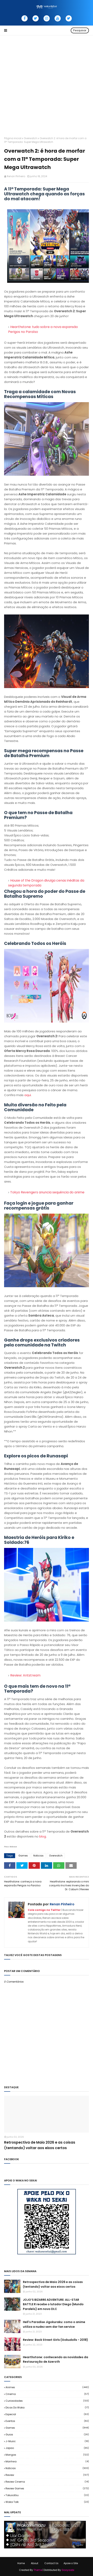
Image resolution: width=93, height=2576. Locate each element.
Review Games (47, 2488)
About (34, 2563)
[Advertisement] (46, 83)
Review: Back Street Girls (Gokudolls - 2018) (55, 2340)
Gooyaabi (68, 2570)
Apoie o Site (71, 2563)
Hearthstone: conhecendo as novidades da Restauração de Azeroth (55, 2359)
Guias (47, 2434)
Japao (47, 2448)
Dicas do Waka (47, 2407)
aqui (27, 1095)
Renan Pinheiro (16, 176)
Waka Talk (47, 2502)
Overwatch (30, 138)
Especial (47, 2414)
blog (42, 1836)
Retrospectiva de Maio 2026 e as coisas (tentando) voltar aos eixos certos (39, 2145)
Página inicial (12, 138)
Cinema (47, 2394)
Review (47, 2475)
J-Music (47, 2441)
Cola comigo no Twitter (44, 1910)
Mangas (47, 2454)
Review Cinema (47, 2481)
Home (21, 2563)
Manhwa (47, 2461)
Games (23, 1855)
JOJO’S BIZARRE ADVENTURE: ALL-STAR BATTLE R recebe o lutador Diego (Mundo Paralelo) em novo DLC (53, 2304)
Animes (47, 2387)
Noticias (38, 1855)
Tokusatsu (47, 2495)
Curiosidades (47, 2401)
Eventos (47, 2421)
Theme (38, 2570)
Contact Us (51, 2563)
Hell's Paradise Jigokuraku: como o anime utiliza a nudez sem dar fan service (54, 2324)
